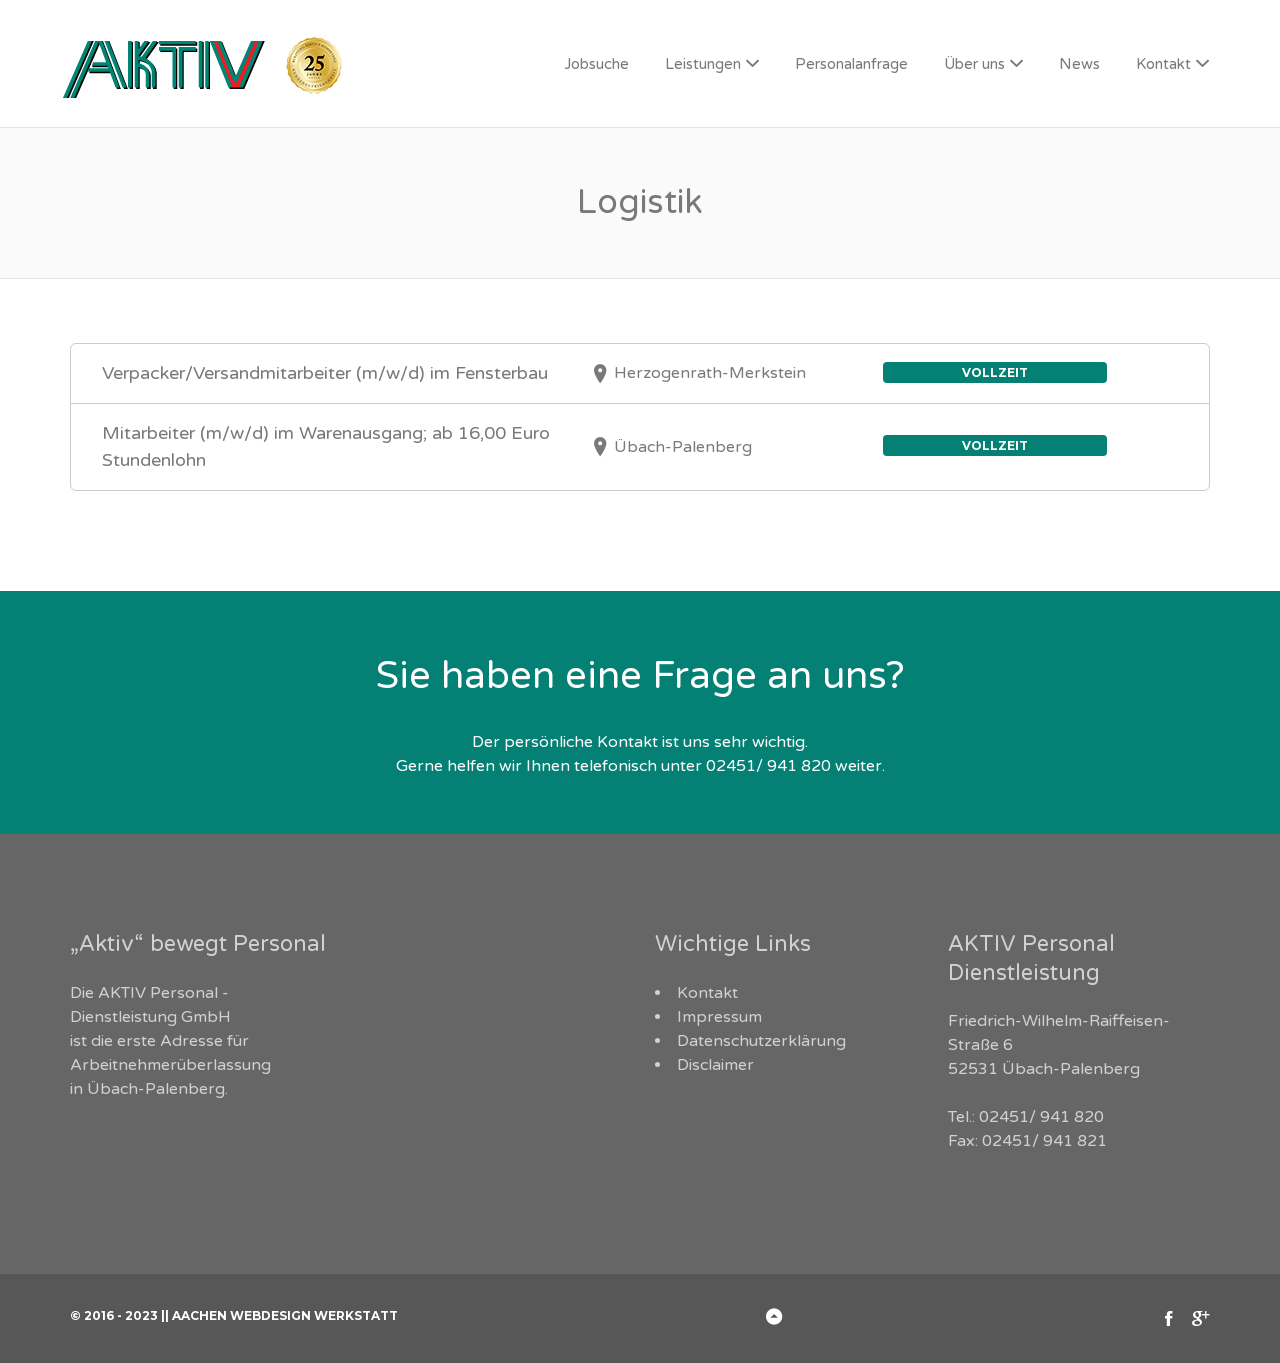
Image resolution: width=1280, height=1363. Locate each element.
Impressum (719, 1017)
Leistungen (703, 64)
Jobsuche (596, 64)
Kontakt (1163, 64)
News (1079, 64)
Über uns (974, 64)
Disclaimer (715, 1065)
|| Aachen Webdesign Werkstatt (279, 1315)
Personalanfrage (851, 64)
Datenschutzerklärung (761, 1041)
